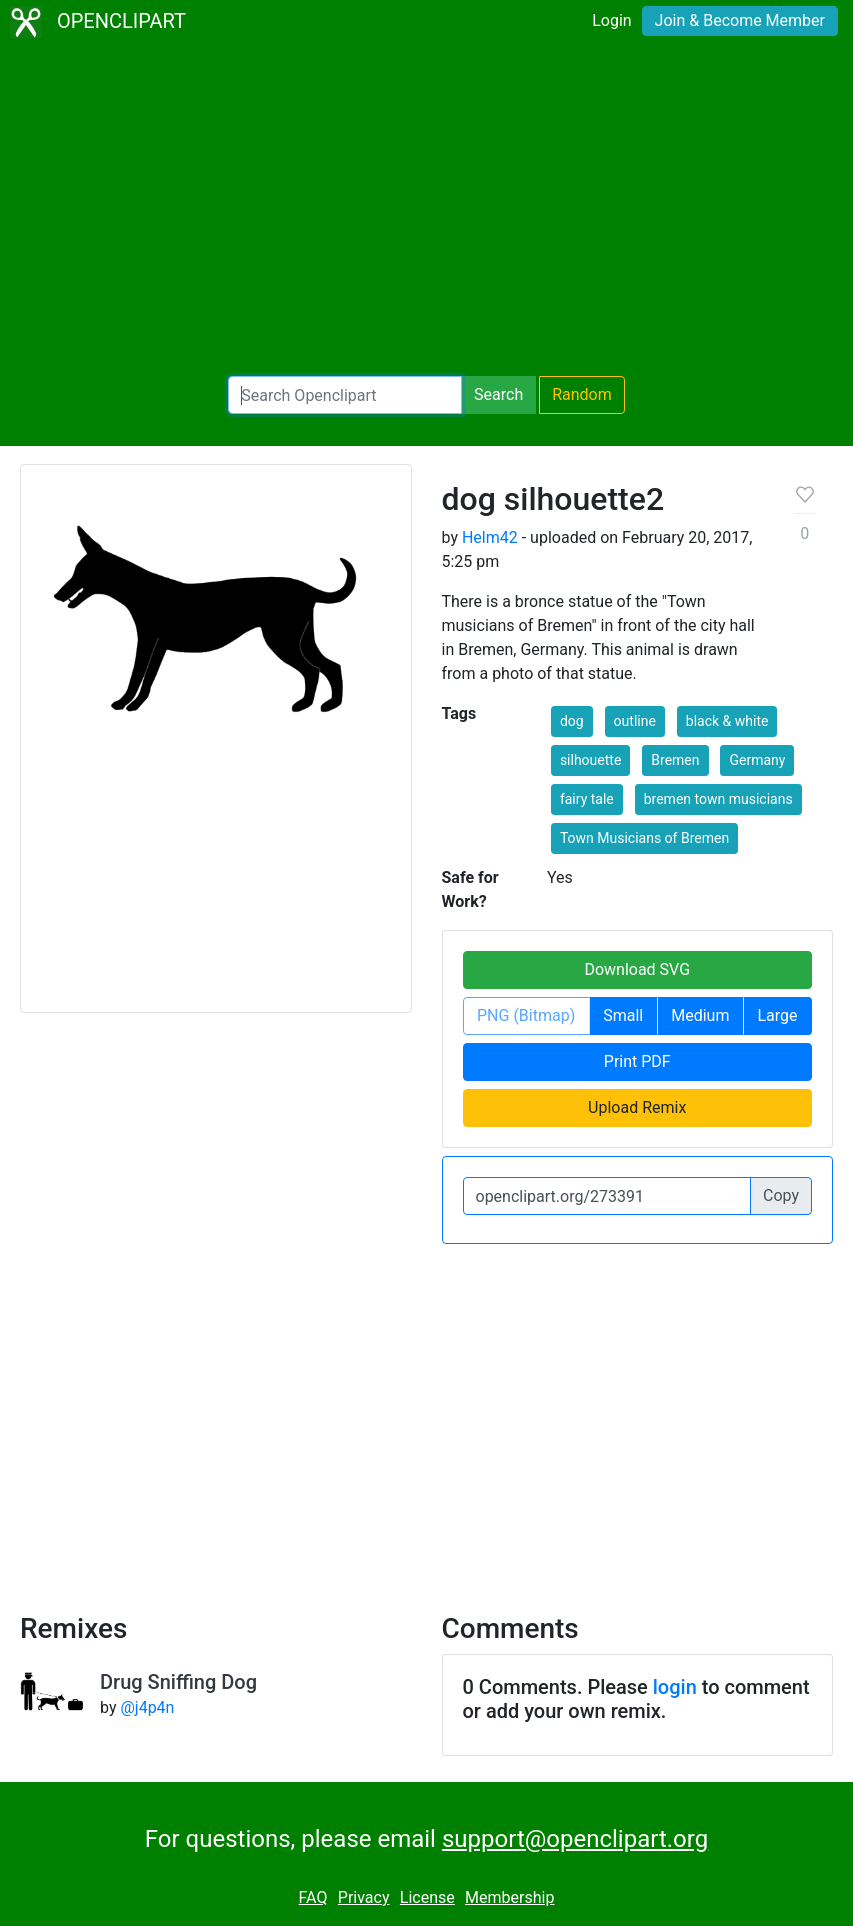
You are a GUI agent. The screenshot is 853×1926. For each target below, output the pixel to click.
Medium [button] (700, 1015)
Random (582, 394)
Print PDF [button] (637, 1061)
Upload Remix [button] (637, 1107)
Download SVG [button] (637, 969)
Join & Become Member (740, 20)
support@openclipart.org (575, 1839)
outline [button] (635, 721)
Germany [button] (757, 760)
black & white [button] (727, 721)
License (427, 1897)
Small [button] (623, 1015)
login (675, 1687)
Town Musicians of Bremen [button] (644, 838)
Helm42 (490, 537)
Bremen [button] (675, 760)
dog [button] (572, 721)
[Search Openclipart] (345, 395)
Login (611, 20)
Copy (781, 1195)
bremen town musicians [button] (718, 799)
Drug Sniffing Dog (178, 1682)
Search (498, 394)
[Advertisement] (426, 210)
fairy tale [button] (587, 799)
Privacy (364, 1897)
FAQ (313, 1897)
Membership (509, 1897)
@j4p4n (147, 1707)
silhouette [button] (590, 760)
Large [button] (777, 1015)
